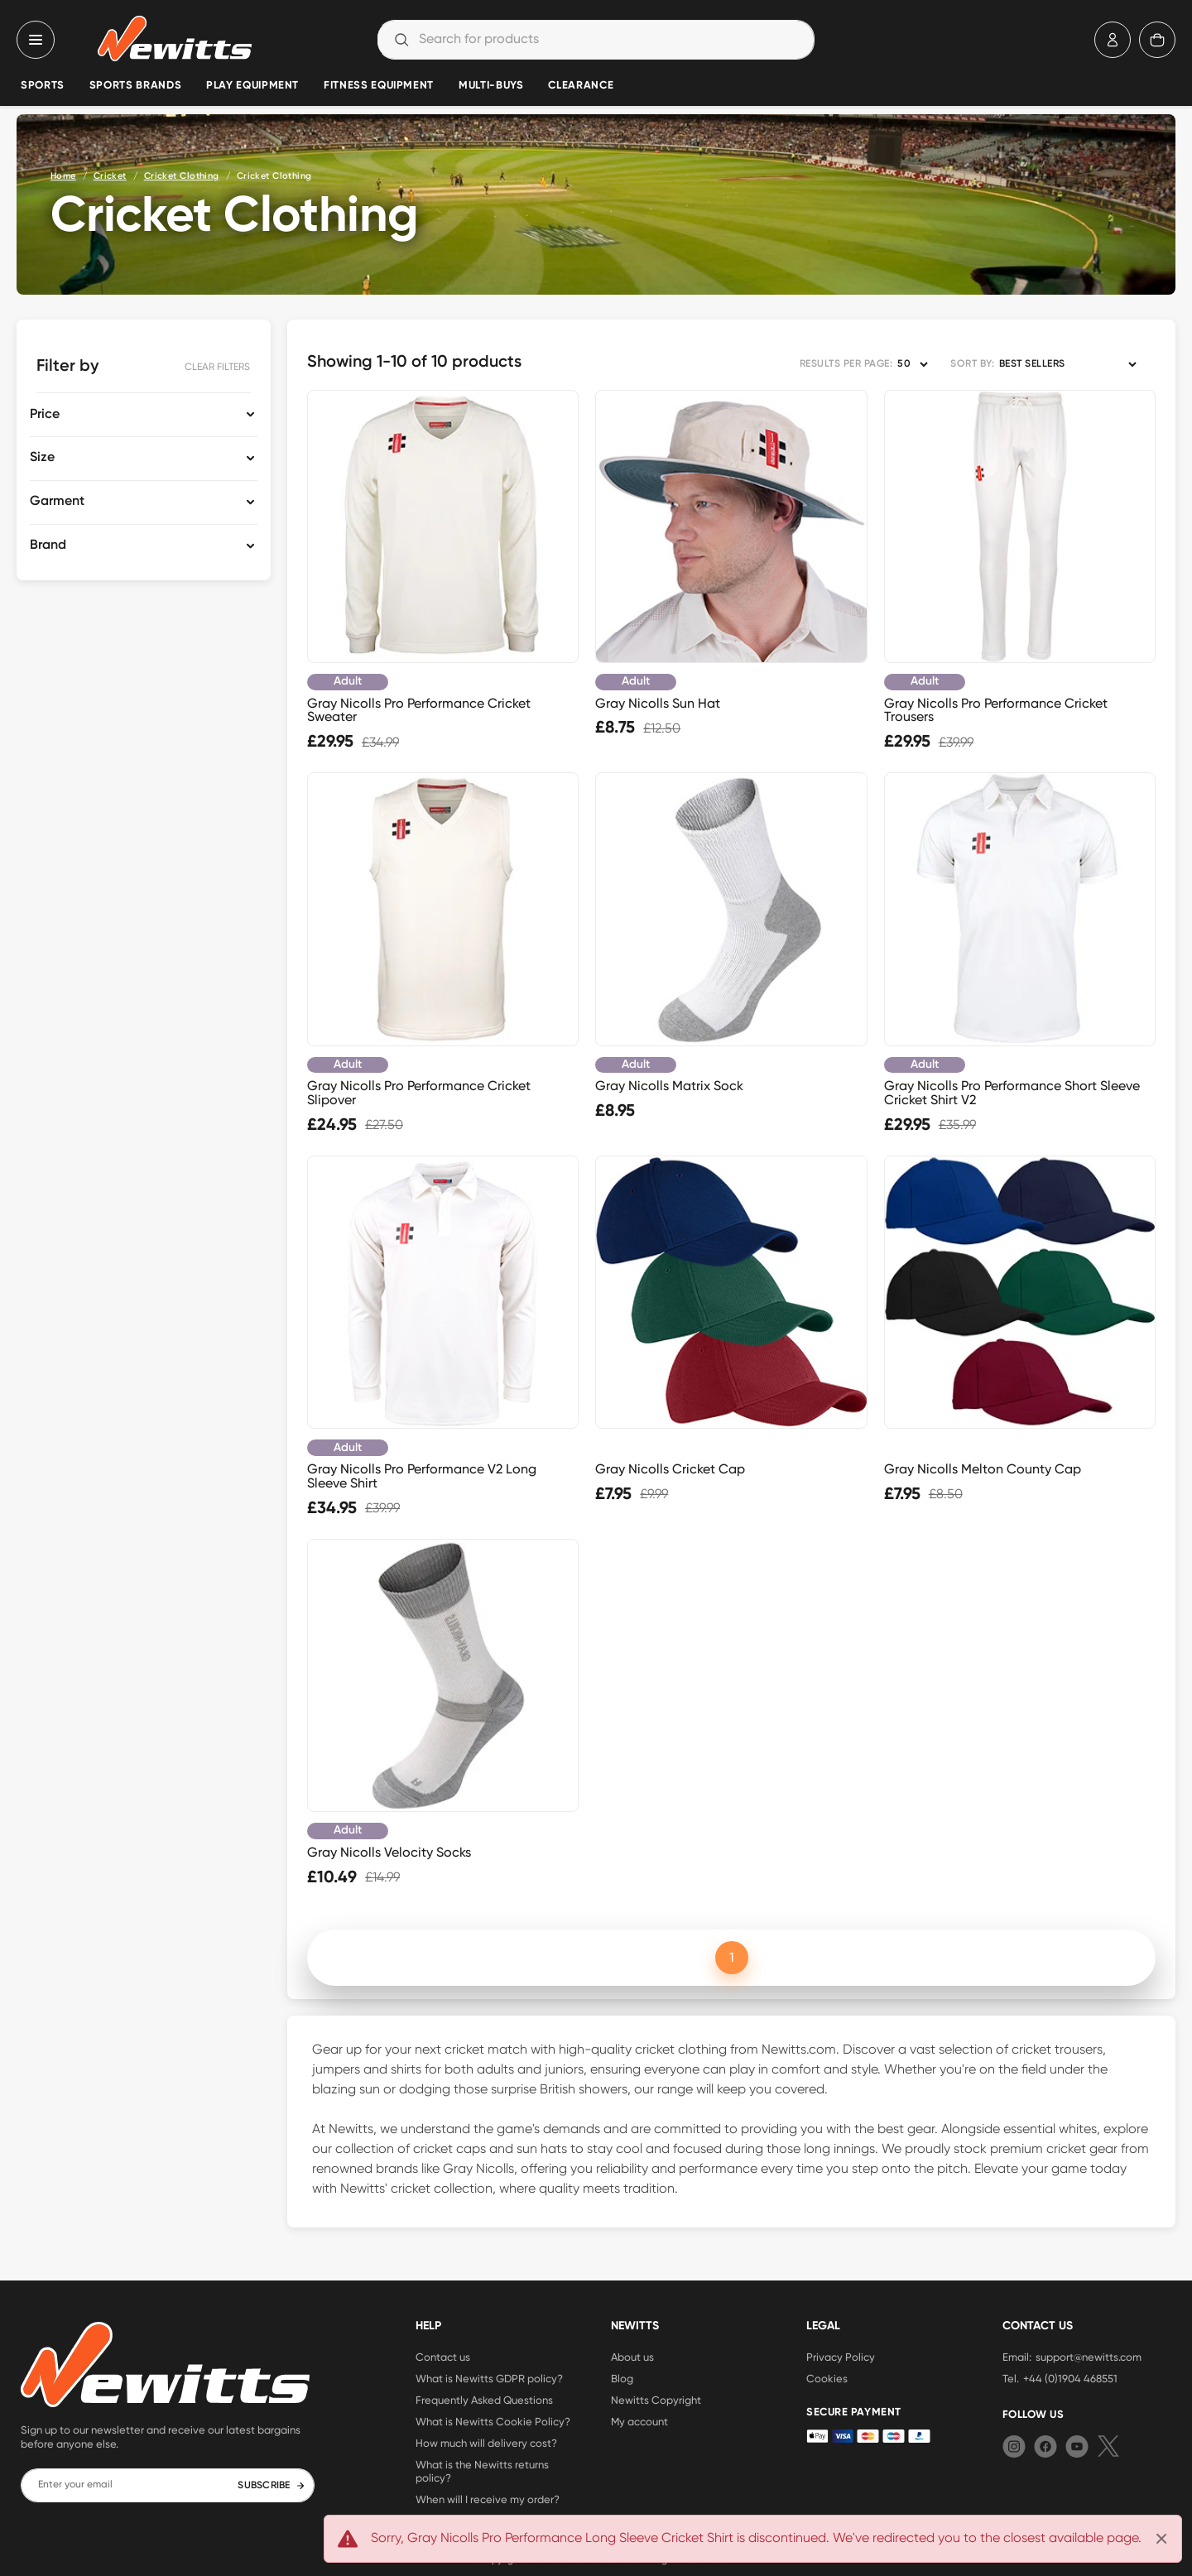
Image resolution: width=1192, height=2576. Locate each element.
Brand (48, 545)
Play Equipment (252, 85)
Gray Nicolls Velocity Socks (389, 1852)
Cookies (827, 2378)
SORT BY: (972, 364)
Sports (43, 85)
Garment (57, 501)
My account (639, 2421)
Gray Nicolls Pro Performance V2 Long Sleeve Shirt (421, 1476)
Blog (622, 2378)
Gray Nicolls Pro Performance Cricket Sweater (419, 710)
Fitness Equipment (379, 85)
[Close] (1161, 2538)
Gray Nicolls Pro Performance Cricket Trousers (996, 710)
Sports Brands (135, 85)
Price (45, 414)
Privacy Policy (840, 2356)
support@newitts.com (1089, 2356)
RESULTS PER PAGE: (846, 364)
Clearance (580, 85)
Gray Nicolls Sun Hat (657, 703)
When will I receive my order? (488, 2499)
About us (632, 2356)
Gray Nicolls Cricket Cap (670, 1469)
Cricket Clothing (181, 175)
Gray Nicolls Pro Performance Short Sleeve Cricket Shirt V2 (1012, 1093)
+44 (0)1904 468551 (1070, 2378)
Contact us (443, 2356)
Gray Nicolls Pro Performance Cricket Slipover (419, 1093)
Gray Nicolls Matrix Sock (669, 1085)
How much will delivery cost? (486, 2442)
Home (63, 175)
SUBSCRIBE (271, 2486)
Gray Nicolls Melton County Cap (982, 1469)
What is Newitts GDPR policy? (489, 2378)
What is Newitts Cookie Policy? (493, 2421)
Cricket (110, 175)
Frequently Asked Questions (484, 2399)
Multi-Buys (491, 85)
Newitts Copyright (656, 2399)
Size (42, 457)
